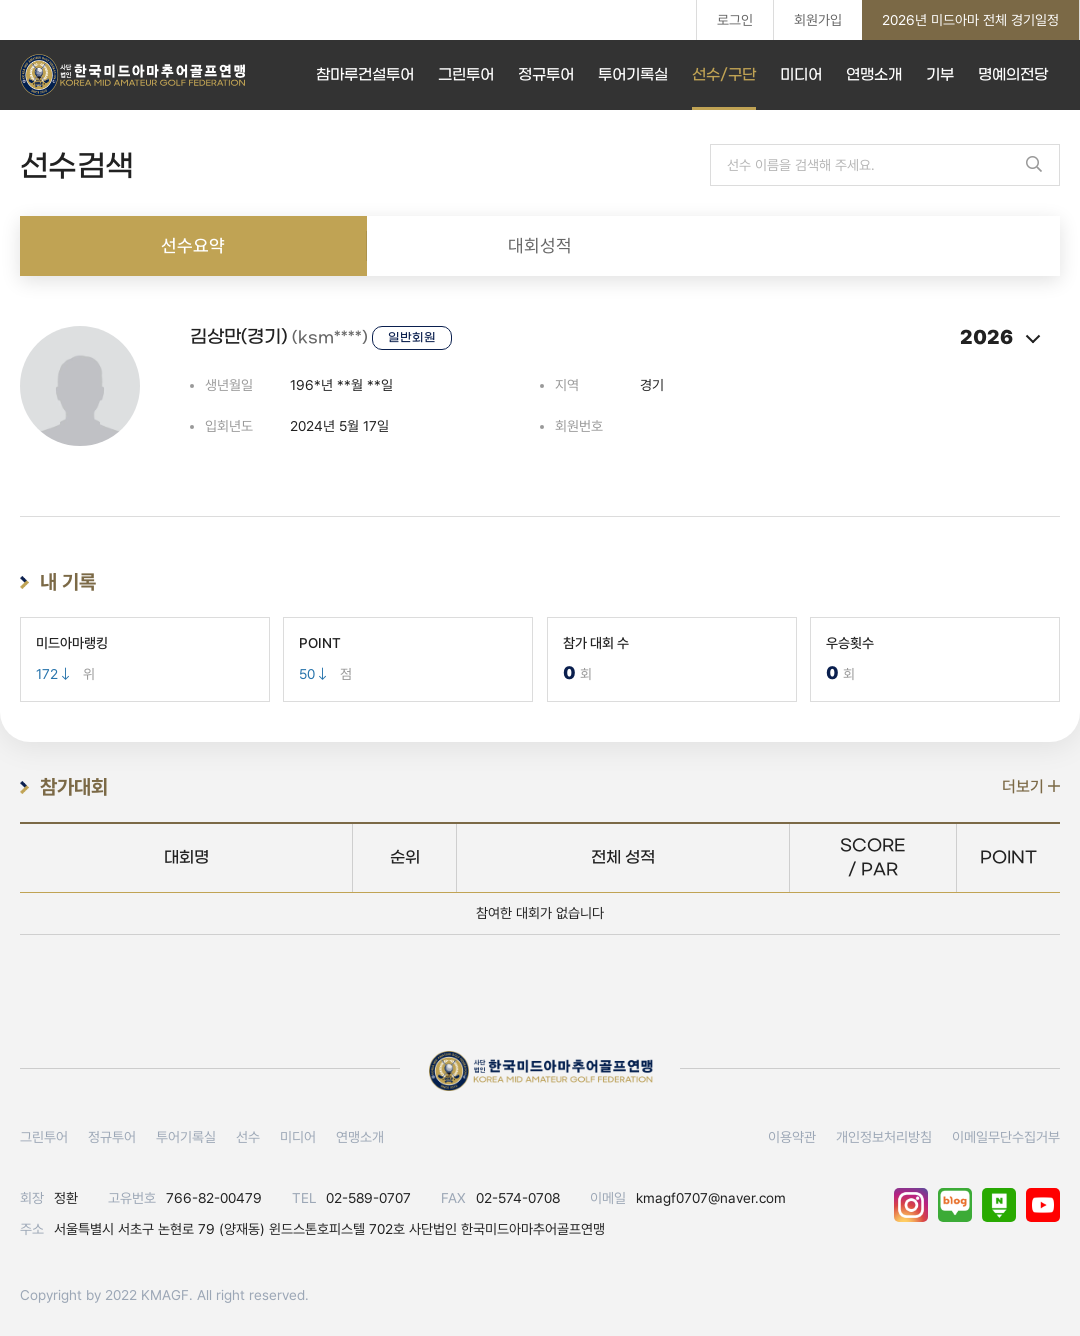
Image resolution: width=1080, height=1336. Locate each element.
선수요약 (193, 245)
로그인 (735, 20)
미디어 (801, 75)
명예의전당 (1013, 75)
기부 (940, 75)
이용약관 (792, 1137)
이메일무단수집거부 (1006, 1137)
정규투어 (546, 75)
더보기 (1031, 786)
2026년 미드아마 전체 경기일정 (970, 20)
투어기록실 (633, 75)
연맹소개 (874, 75)
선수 (248, 1137)
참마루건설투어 (365, 75)
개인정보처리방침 (884, 1137)
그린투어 (466, 75)
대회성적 (540, 245)
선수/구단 (724, 75)
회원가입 (818, 20)
